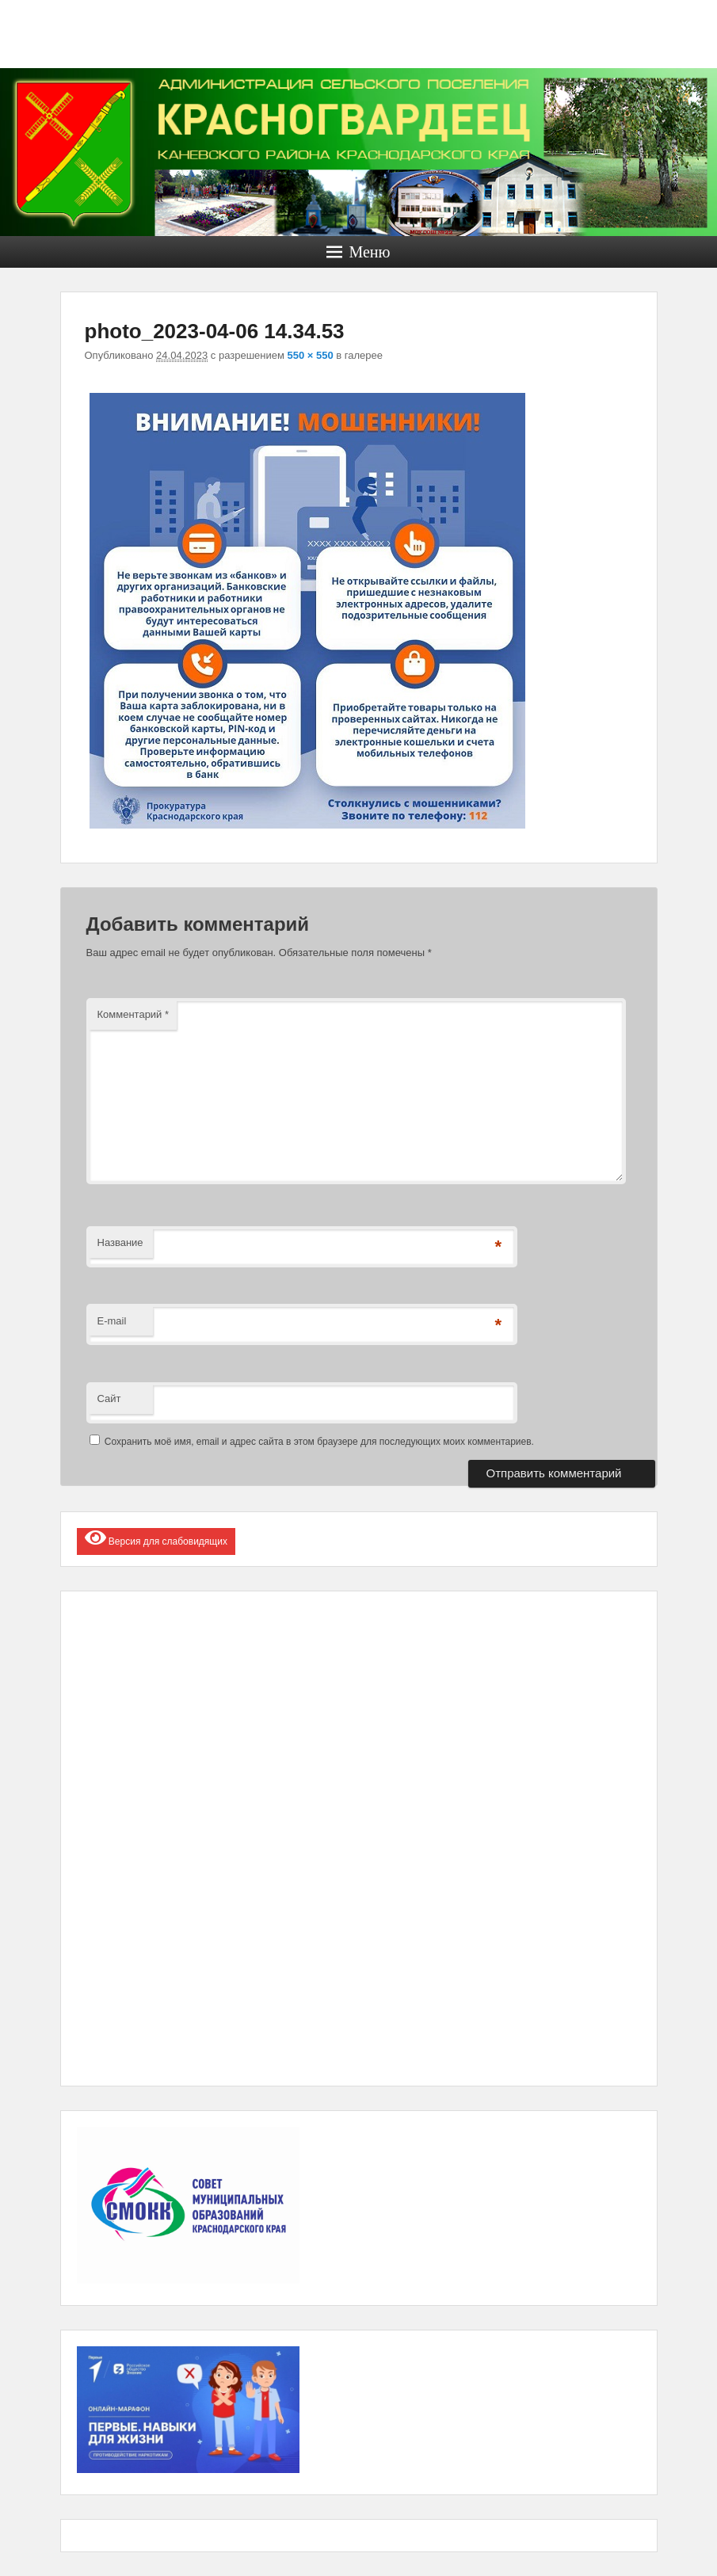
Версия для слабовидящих (156, 1537)
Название (120, 1242)
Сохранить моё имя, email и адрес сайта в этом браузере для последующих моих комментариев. (319, 1441)
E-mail (112, 1321)
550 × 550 (311, 355)
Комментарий (133, 1014)
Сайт (109, 1398)
